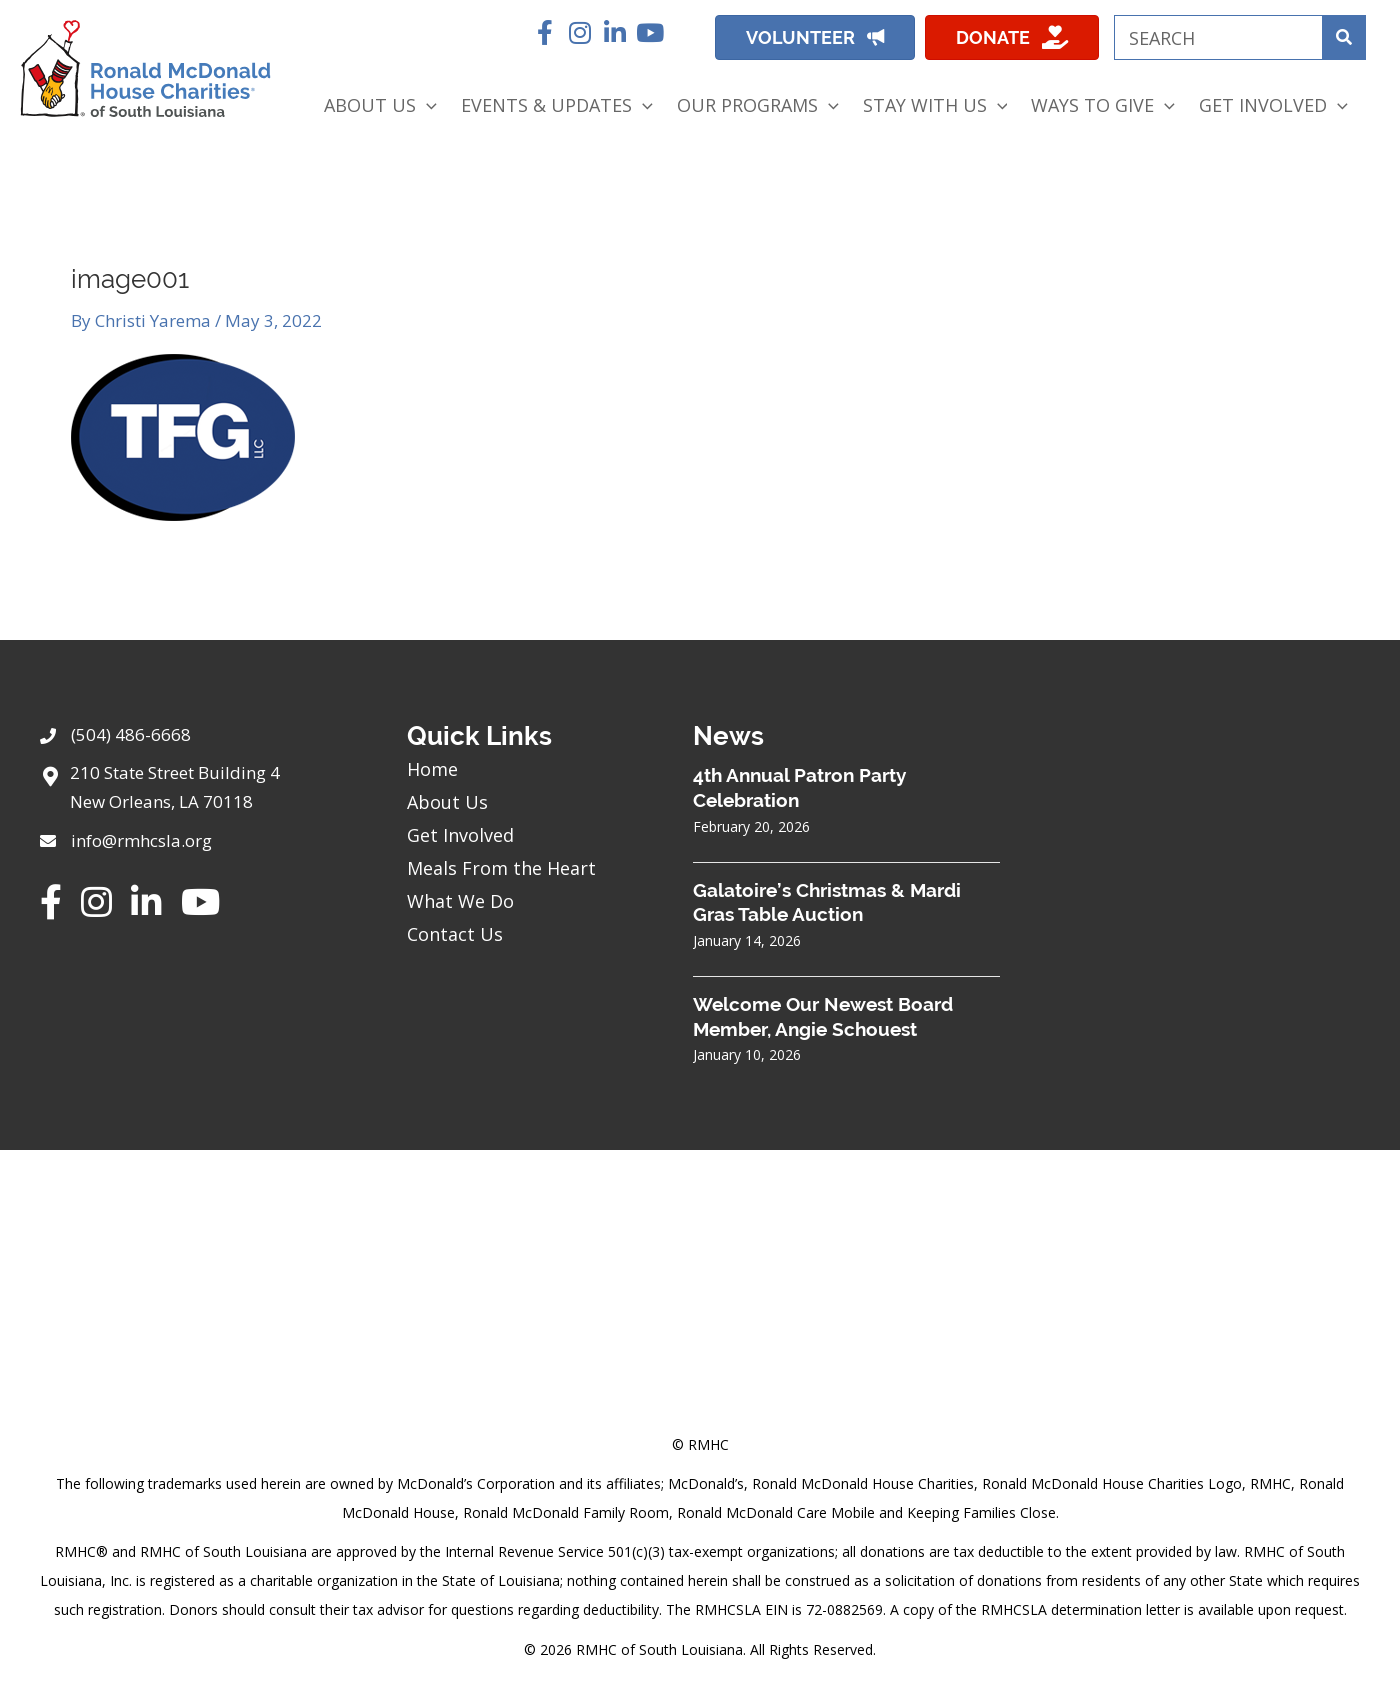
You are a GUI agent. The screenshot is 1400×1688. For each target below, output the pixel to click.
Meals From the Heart (501, 868)
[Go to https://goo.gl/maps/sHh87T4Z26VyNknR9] (203, 793)
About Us (447, 802)
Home (432, 769)
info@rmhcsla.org (141, 840)
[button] (544, 32)
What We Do (460, 901)
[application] (426, 105)
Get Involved (460, 835)
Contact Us (455, 934)
